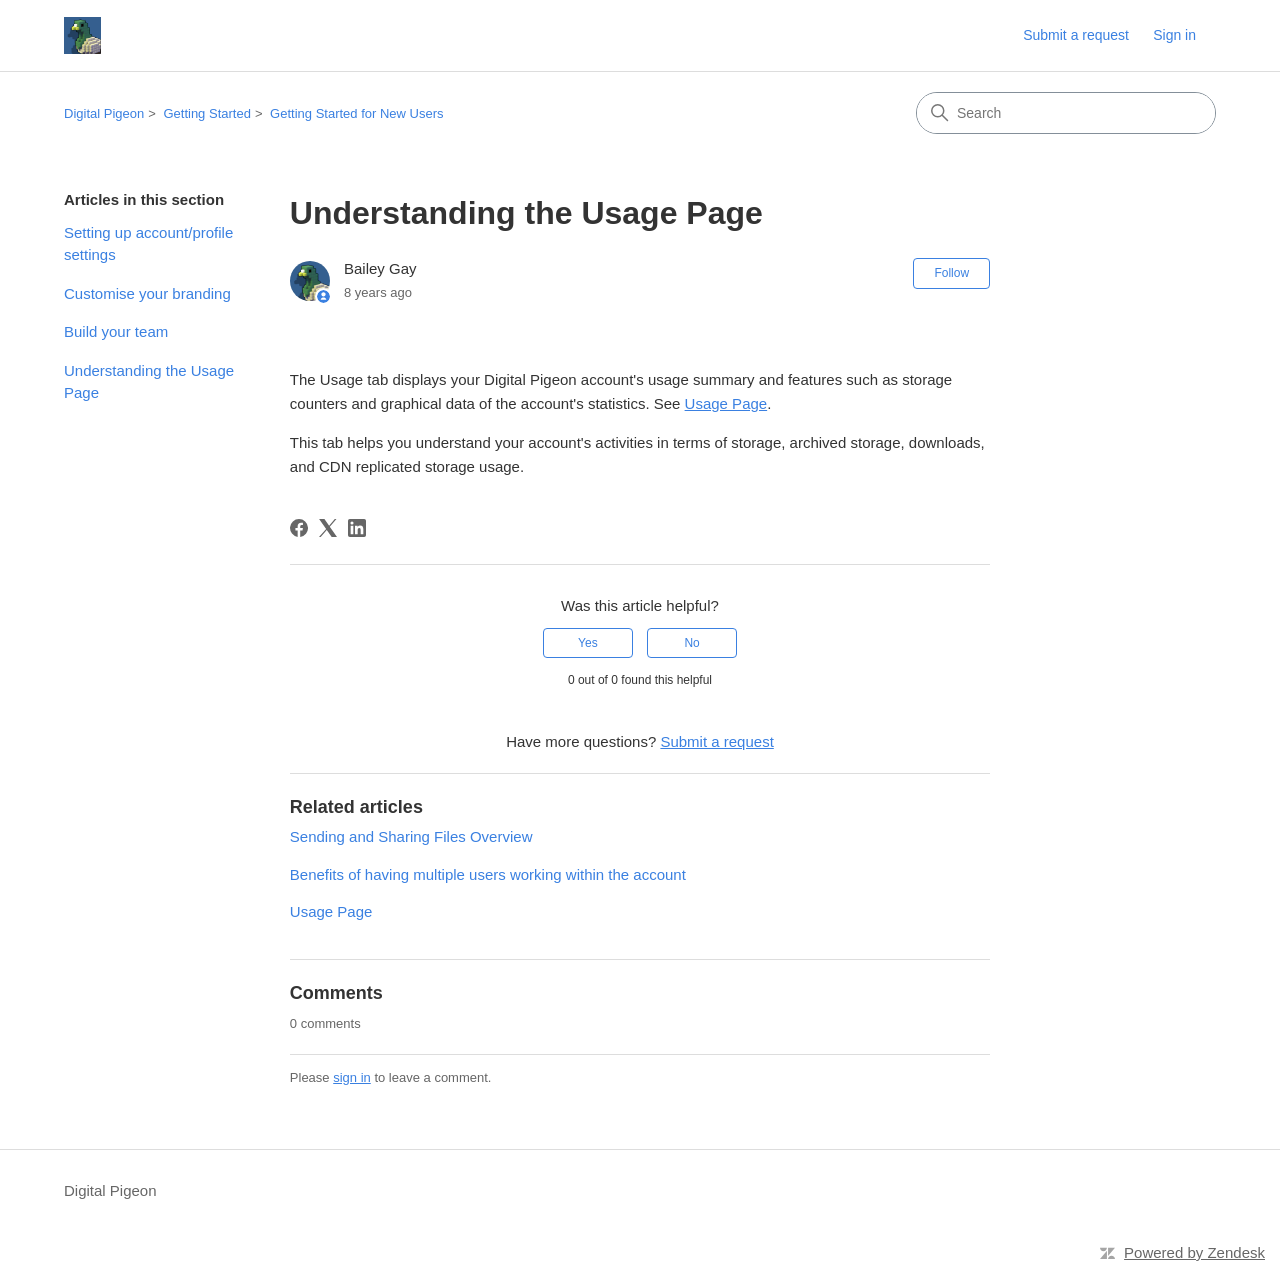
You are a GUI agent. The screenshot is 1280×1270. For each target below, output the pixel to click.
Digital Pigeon (104, 113)
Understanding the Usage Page (149, 382)
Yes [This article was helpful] (588, 643)
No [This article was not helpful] (691, 643)
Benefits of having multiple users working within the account (488, 874)
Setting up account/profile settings (148, 244)
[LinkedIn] (357, 528)
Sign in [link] (1174, 35)
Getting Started (206, 113)
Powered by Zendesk (1194, 1252)
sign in (352, 1077)
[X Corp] (328, 528)
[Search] (1066, 113)
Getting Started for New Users (356, 113)
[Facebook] (299, 528)
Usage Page (726, 403)
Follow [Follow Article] (951, 273)
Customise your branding (147, 293)
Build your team (116, 331)
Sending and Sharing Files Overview (411, 836)
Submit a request (1076, 35)
